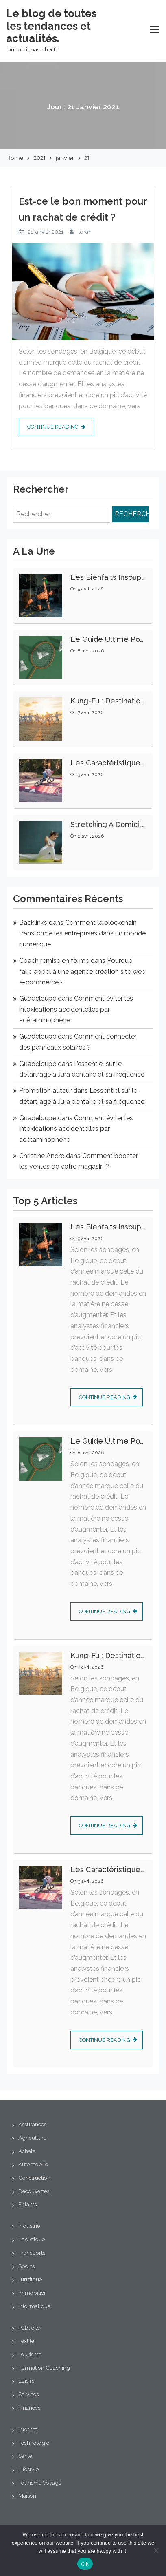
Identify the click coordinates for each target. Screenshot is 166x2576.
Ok (85, 2564)
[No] (156, 2550)
